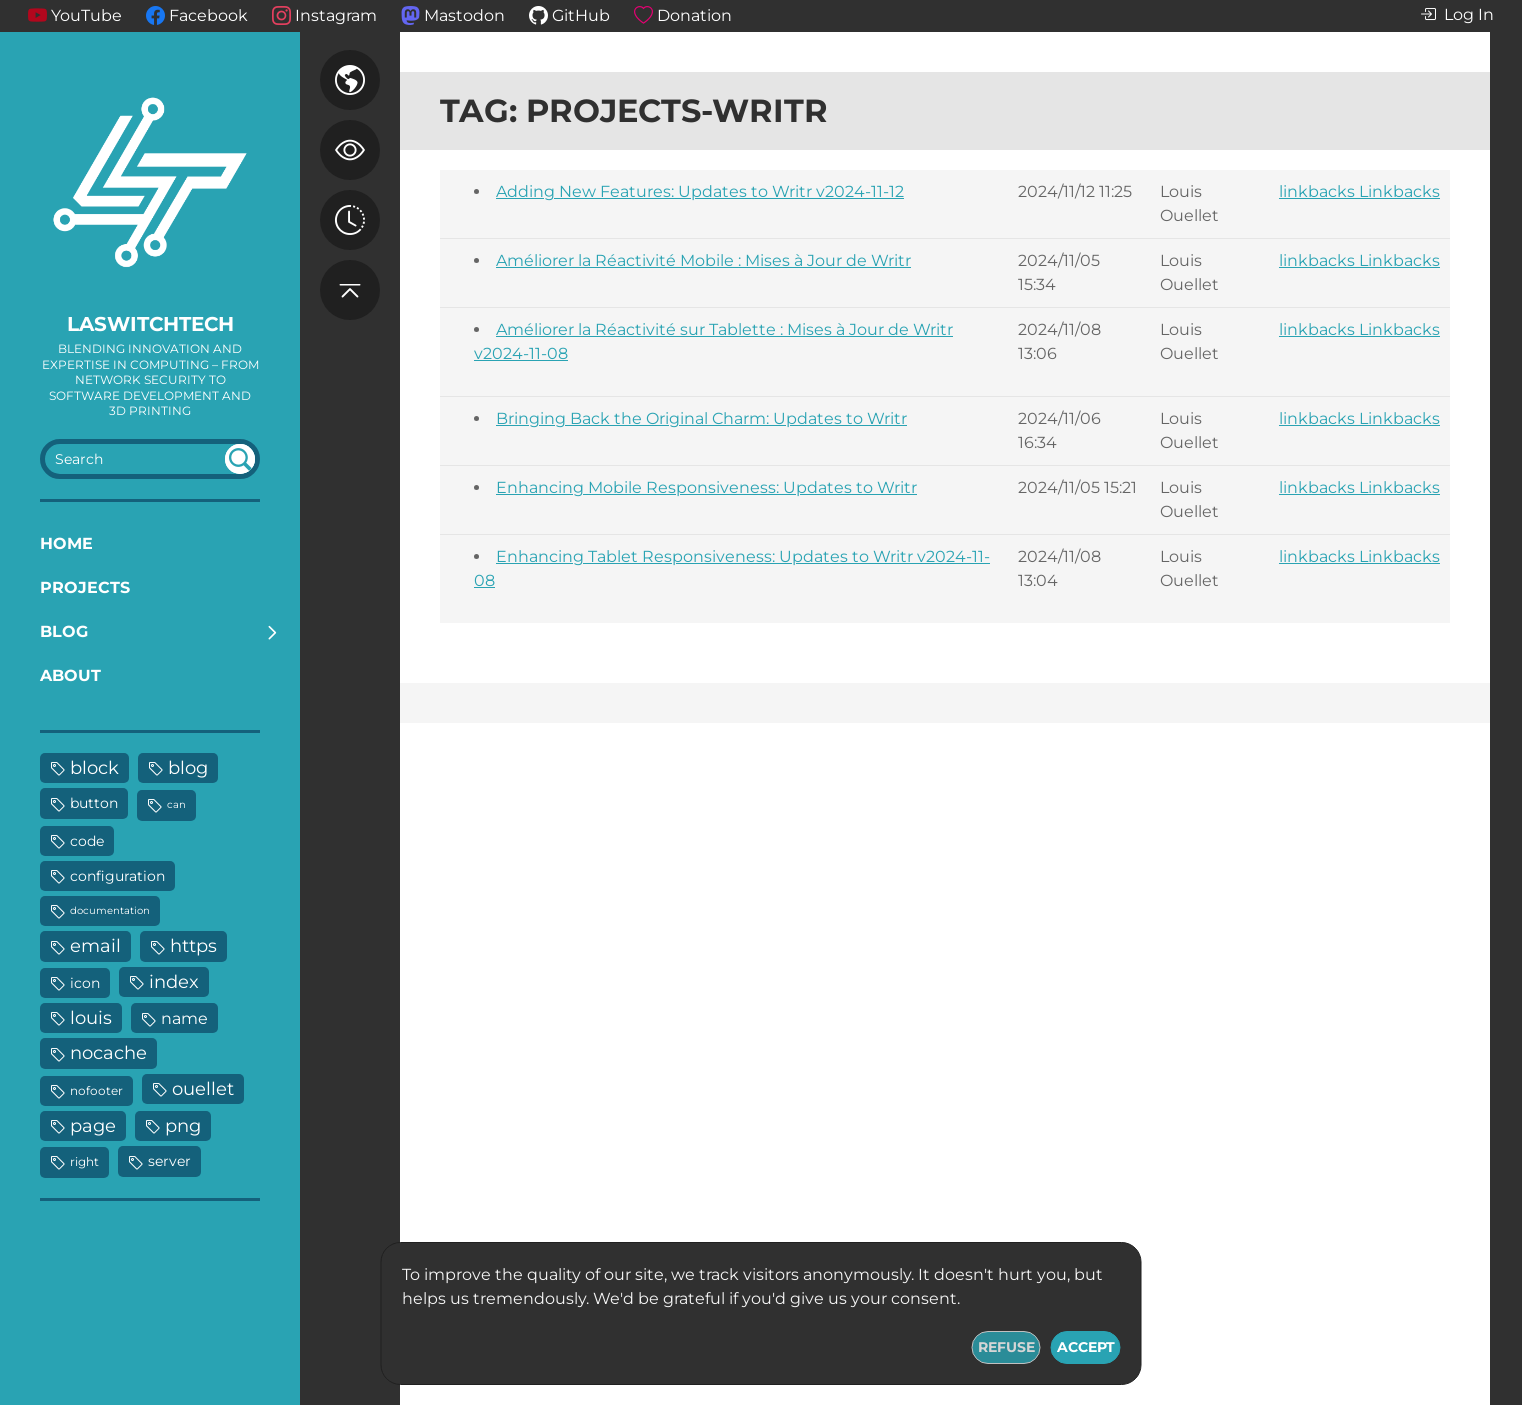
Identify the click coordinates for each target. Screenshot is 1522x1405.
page (93, 1125)
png (183, 1125)
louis (91, 1017)
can (176, 804)
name (184, 1018)
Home (66, 543)
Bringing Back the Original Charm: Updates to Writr (701, 418)
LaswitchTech (150, 324)
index (174, 981)
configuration (117, 876)
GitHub (581, 15)
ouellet (203, 1088)
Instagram (336, 15)
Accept (1086, 1347)
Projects (85, 587)
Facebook (208, 15)
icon (85, 983)
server (169, 1161)
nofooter (96, 1090)
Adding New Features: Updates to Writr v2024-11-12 (700, 191)
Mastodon (464, 15)
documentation (110, 910)
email (95, 945)
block (94, 767)
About (70, 675)
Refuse (1006, 1347)
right (84, 1161)
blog (188, 767)
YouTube (86, 15)
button (94, 803)
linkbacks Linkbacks (1359, 191)
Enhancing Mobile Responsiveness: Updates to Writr (706, 487)
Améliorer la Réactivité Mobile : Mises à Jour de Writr (703, 260)
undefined (240, 459)
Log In (1457, 15)
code (87, 841)
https (193, 945)
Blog (64, 631)
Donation (694, 15)
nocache (108, 1052)
